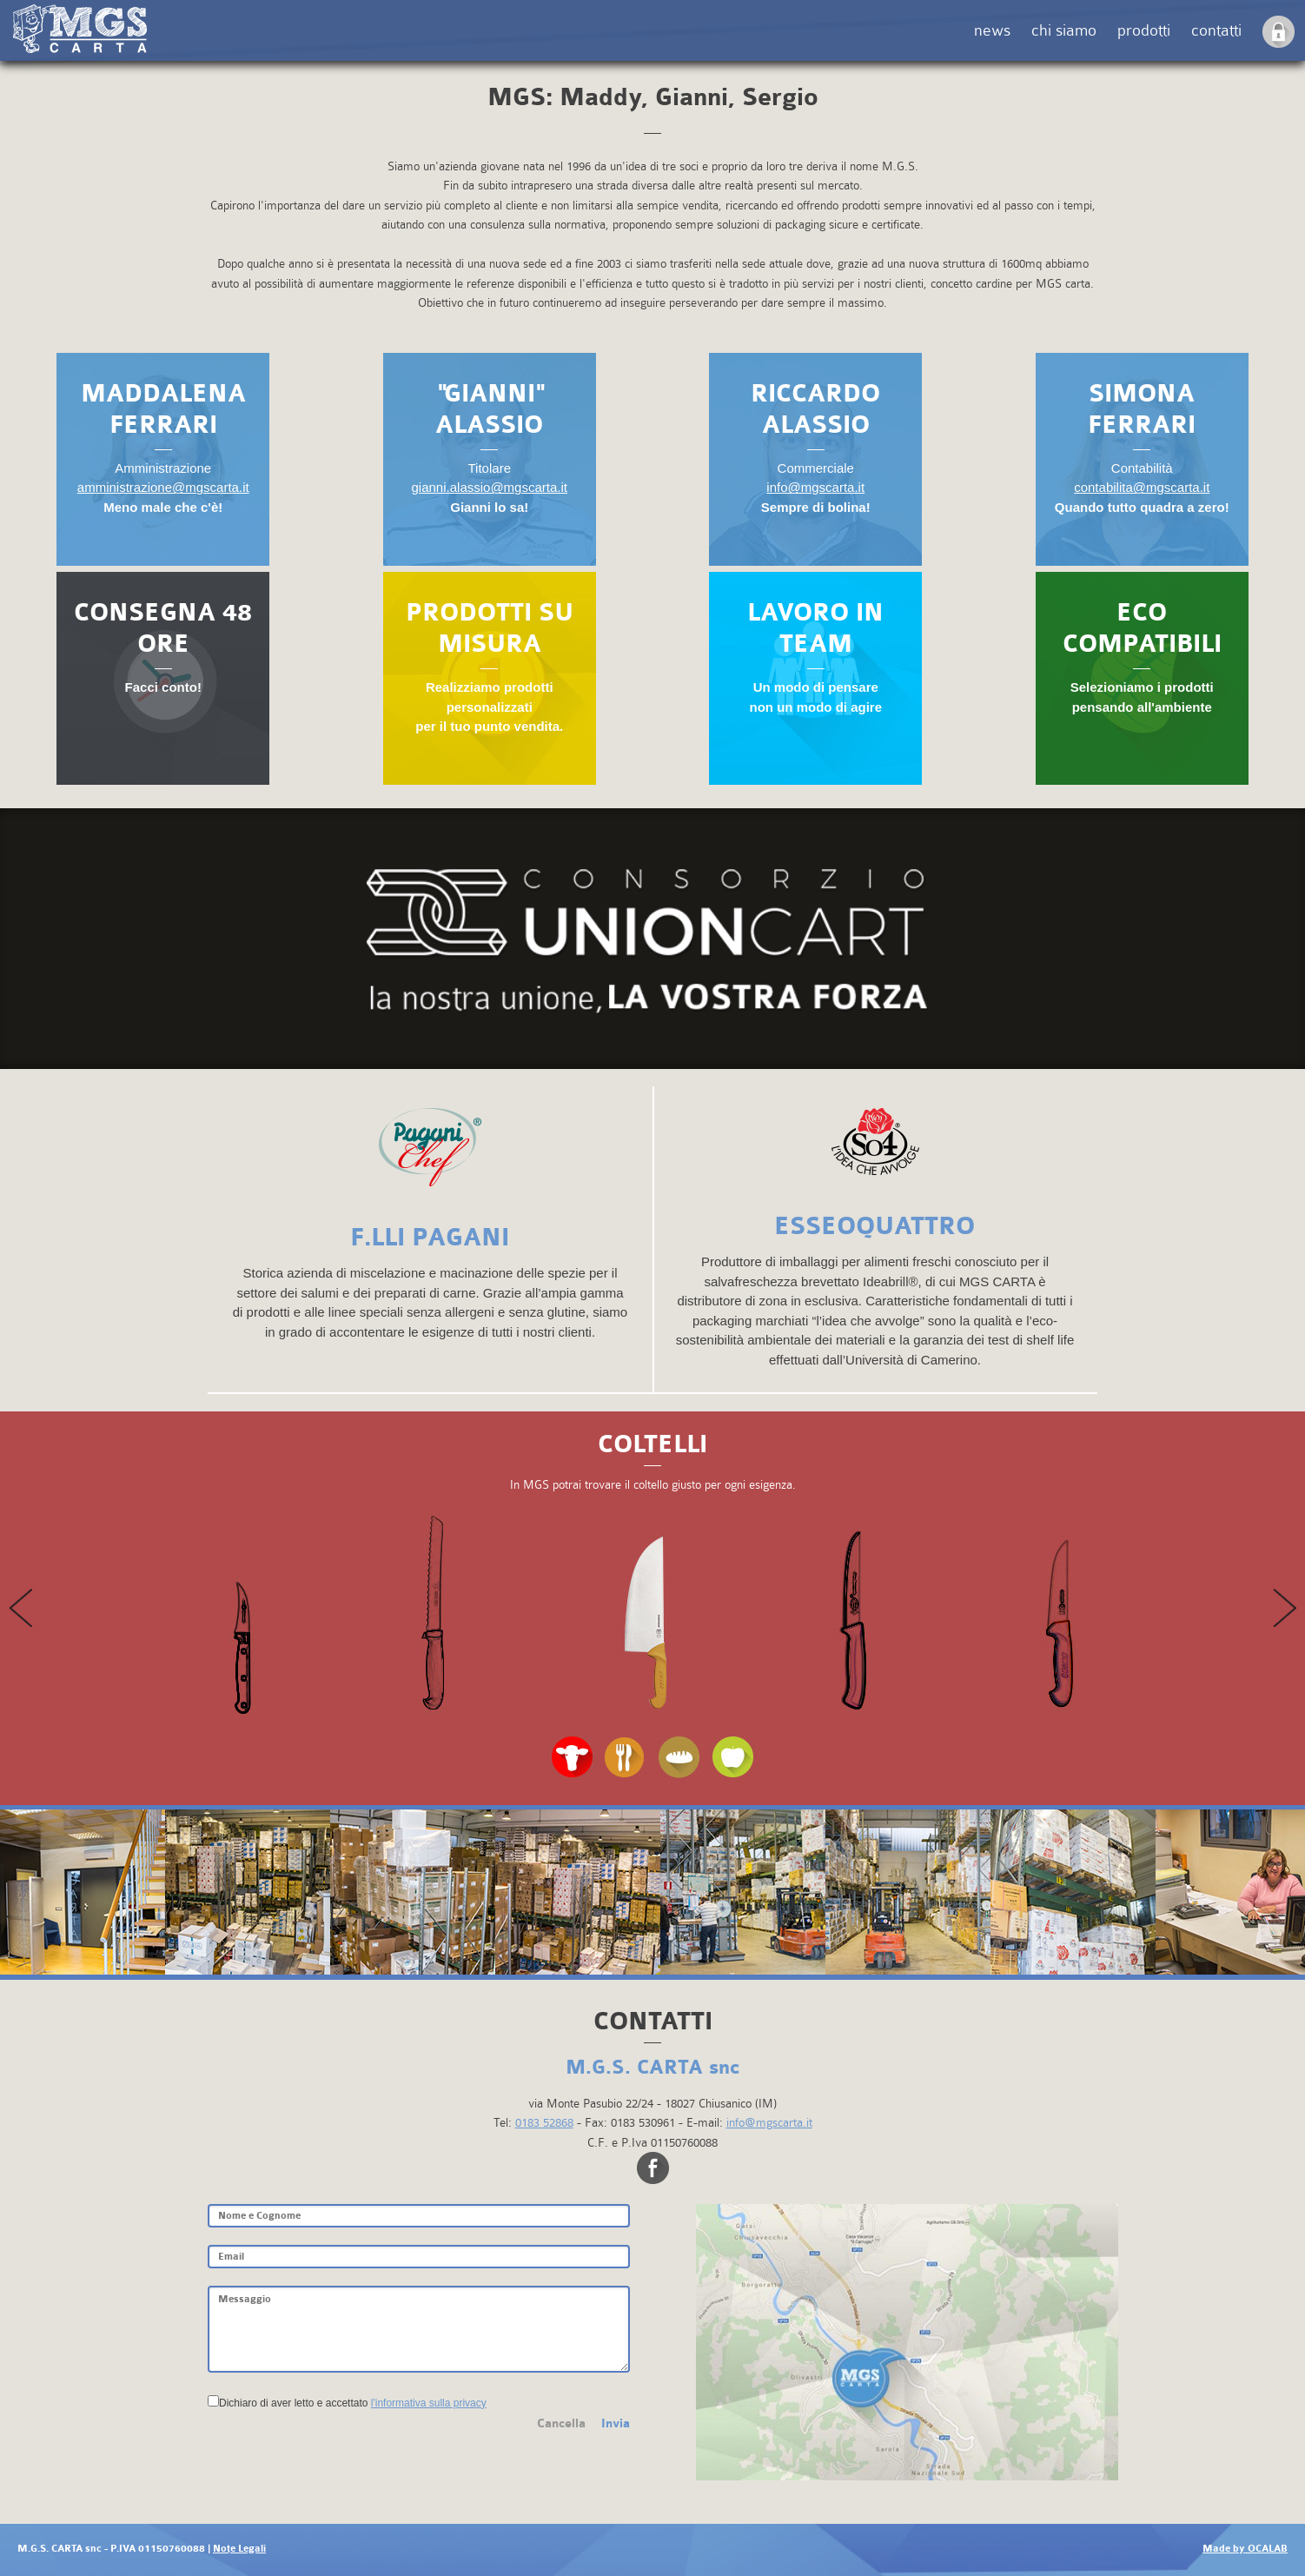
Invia (615, 2423)
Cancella (561, 2423)
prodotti (1143, 30)
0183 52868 (544, 2122)
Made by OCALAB (1245, 2548)
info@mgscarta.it (769, 2122)
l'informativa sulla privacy (429, 2403)
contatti (1216, 30)
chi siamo (1063, 30)
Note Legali (239, 2548)
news (992, 30)
